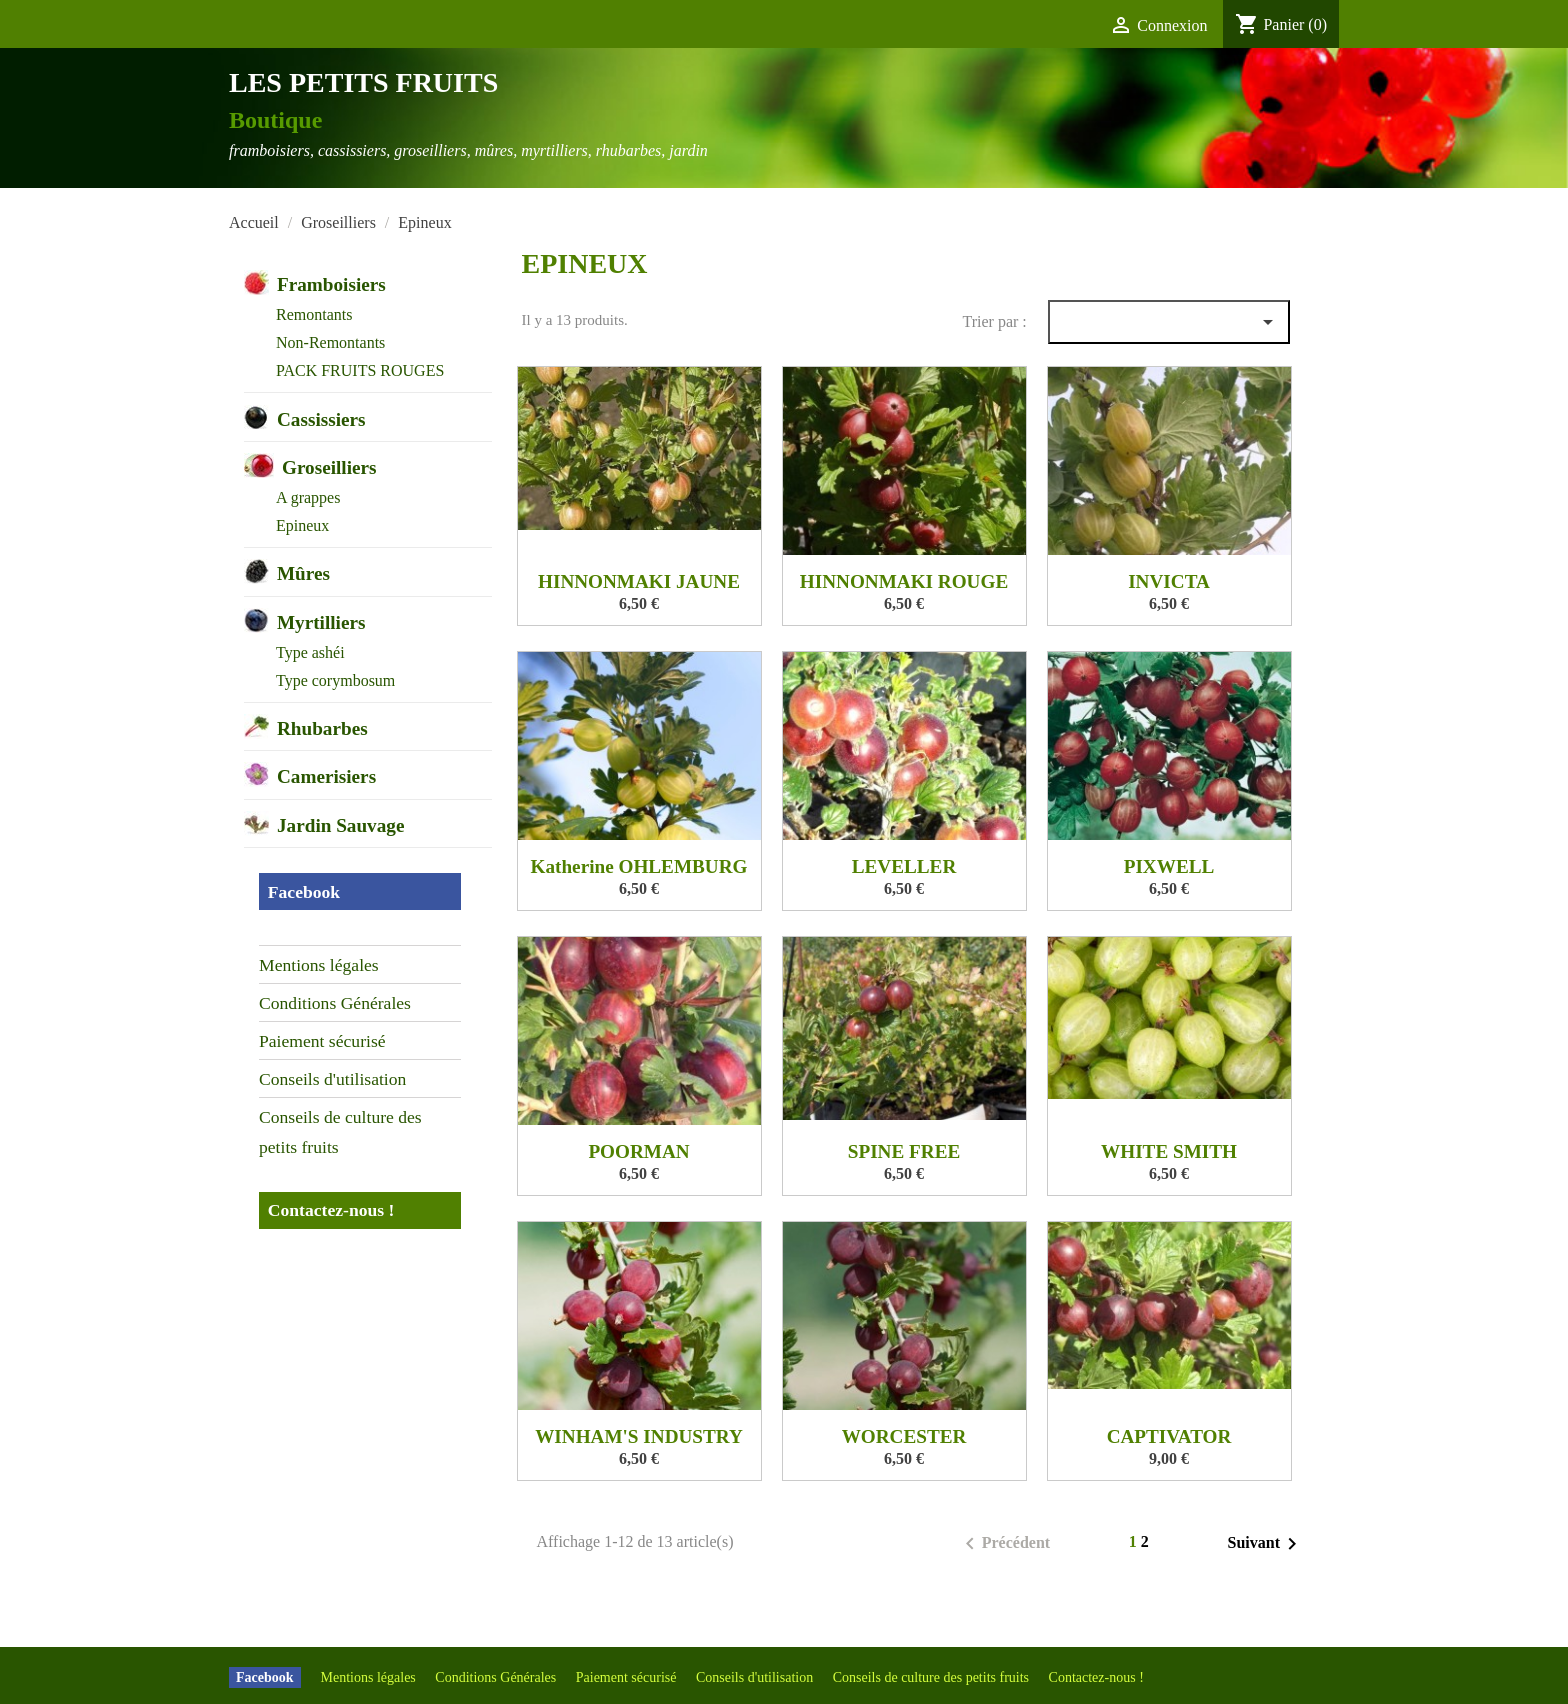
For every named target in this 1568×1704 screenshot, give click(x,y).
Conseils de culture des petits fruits (340, 1132)
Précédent (1004, 1544)
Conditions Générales (335, 1003)
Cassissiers (321, 419)
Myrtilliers (321, 622)
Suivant (1266, 1544)
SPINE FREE (904, 1151)
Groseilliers (329, 467)
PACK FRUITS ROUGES (360, 370)
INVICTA (1169, 581)
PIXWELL (1169, 866)
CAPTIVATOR (1169, 1436)
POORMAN (638, 1151)
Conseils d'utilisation (332, 1079)
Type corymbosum (335, 680)
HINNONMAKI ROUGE (904, 581)
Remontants (314, 314)
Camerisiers (326, 776)
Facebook (304, 892)
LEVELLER (904, 866)
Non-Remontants (330, 342)
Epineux (302, 525)
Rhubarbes (322, 728)
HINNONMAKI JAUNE (639, 581)
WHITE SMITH (1169, 1151)
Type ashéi (310, 652)
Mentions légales (319, 965)
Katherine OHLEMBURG (639, 866)
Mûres (303, 573)
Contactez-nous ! (331, 1210)
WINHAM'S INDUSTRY (639, 1436)
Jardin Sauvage (340, 825)
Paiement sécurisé (322, 1041)
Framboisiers (331, 284)
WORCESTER (904, 1436)
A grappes (308, 497)
